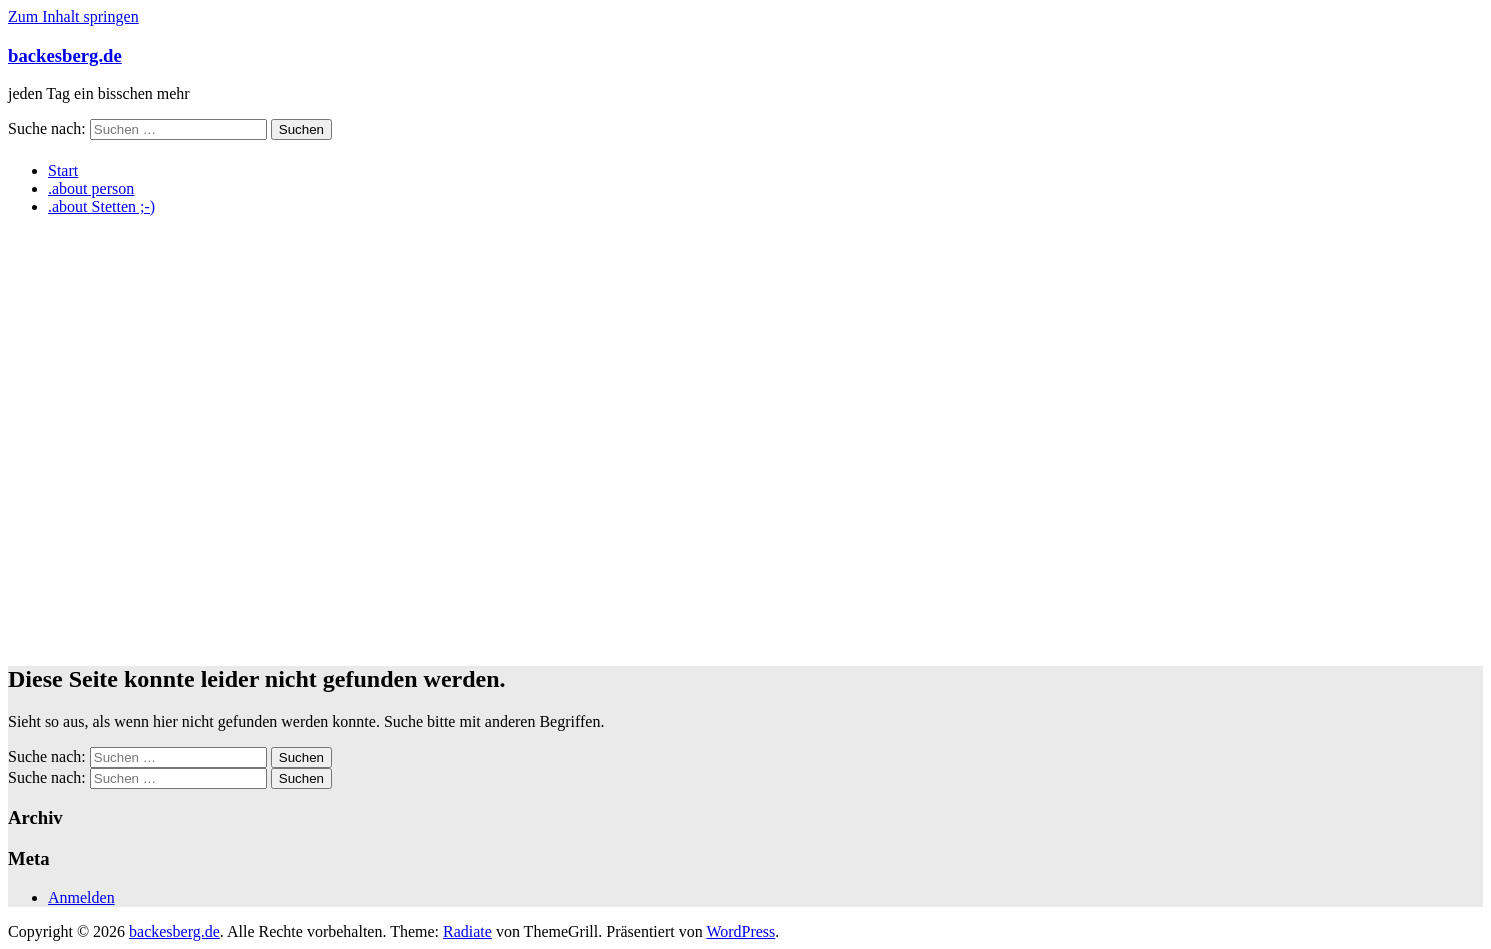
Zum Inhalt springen (73, 16)
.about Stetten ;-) (101, 206)
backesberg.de (65, 55)
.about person (91, 188)
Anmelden (81, 897)
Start (63, 170)
